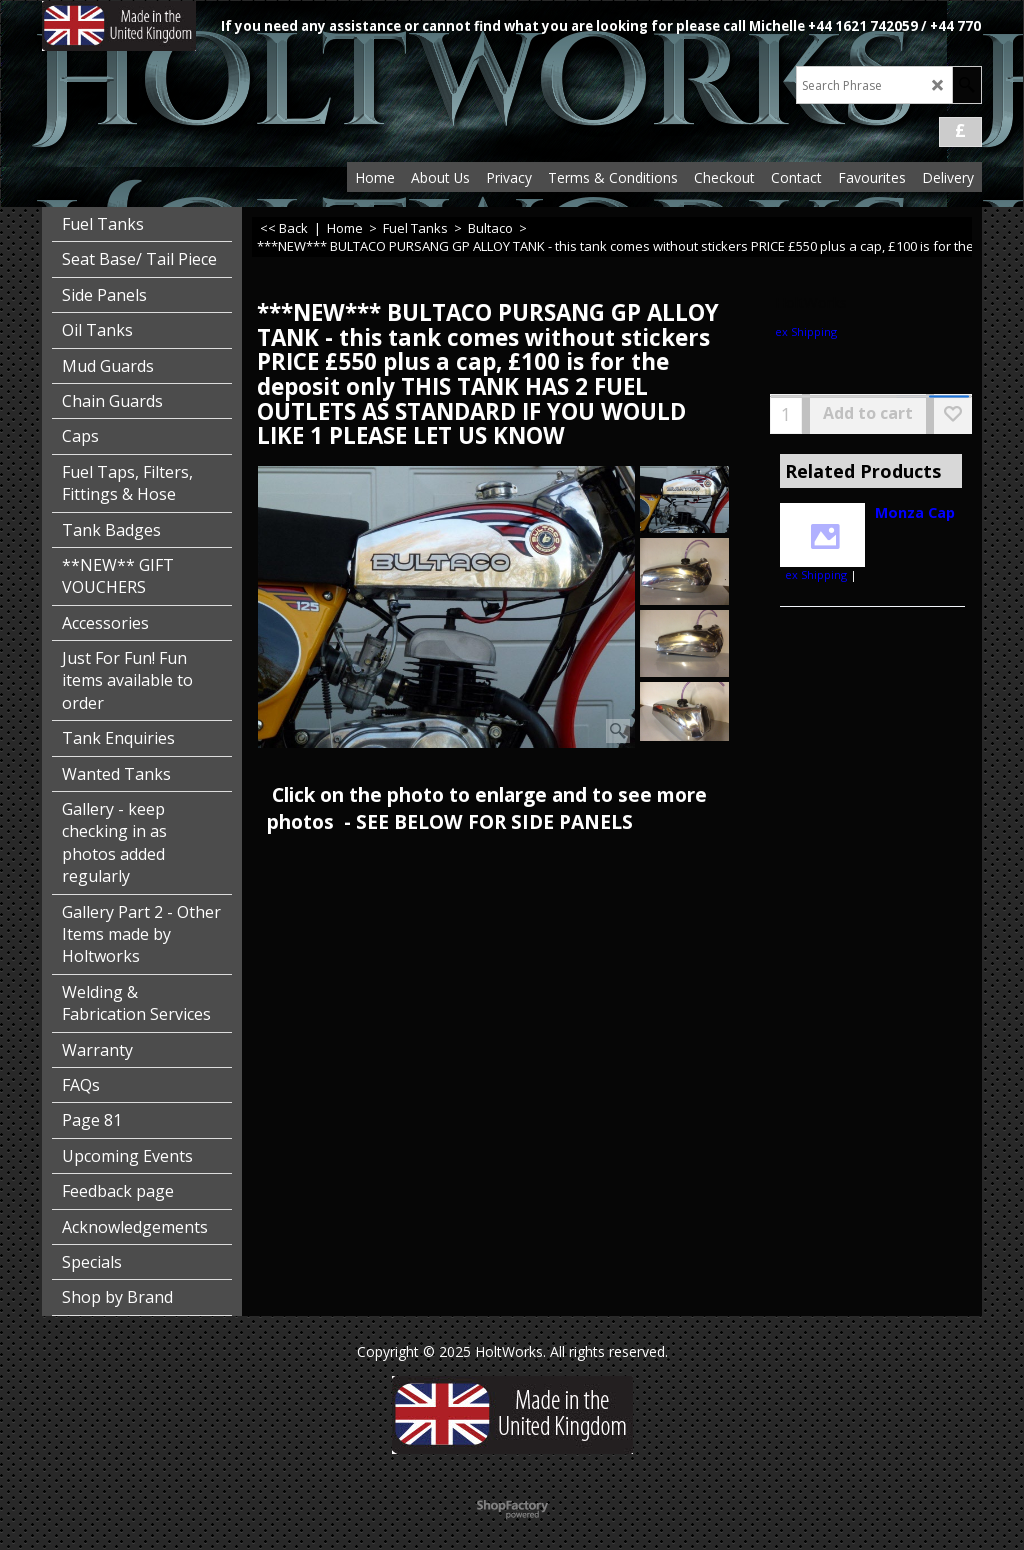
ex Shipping (806, 331)
